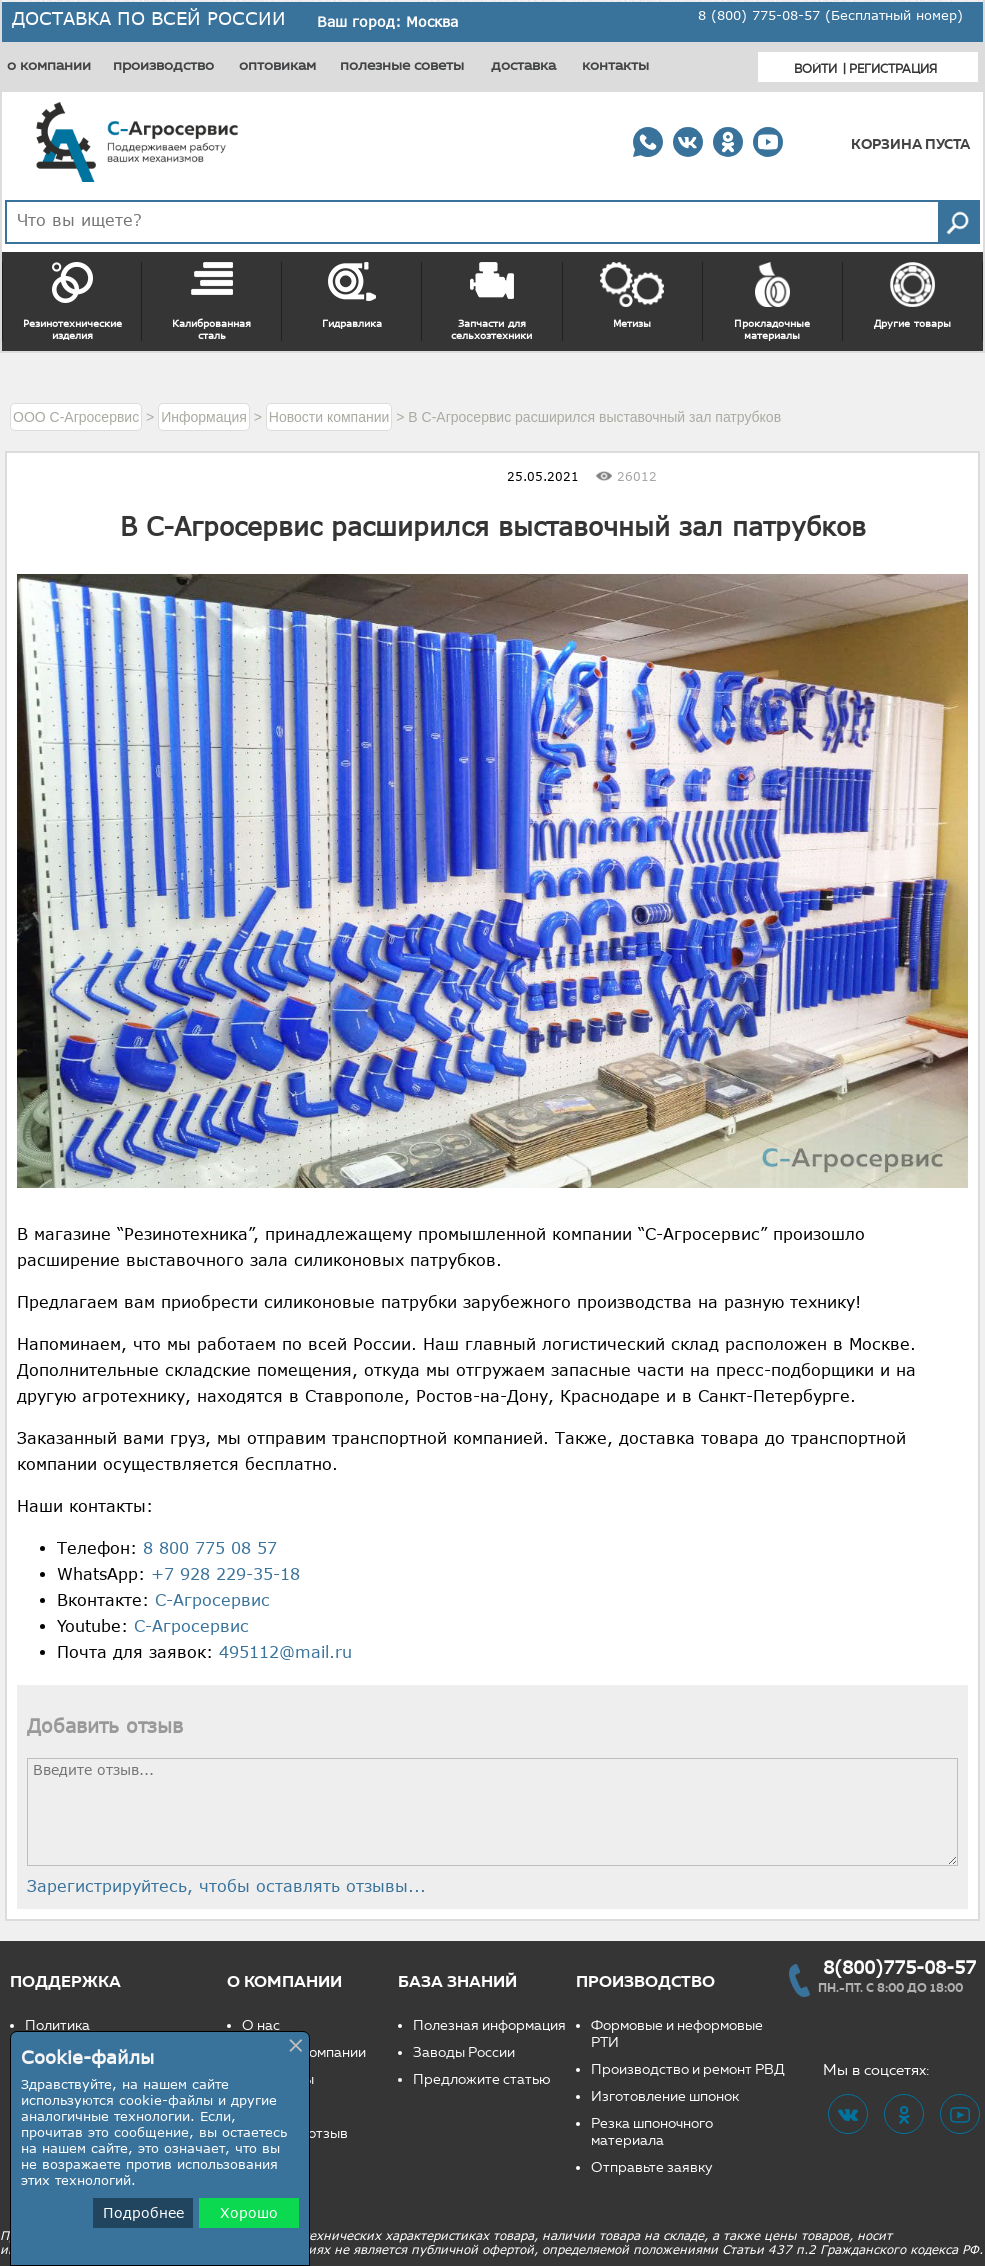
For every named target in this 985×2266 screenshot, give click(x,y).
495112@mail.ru (285, 1652)
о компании (49, 65)
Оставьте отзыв (295, 2133)
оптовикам (277, 65)
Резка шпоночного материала (652, 2132)
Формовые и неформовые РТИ (677, 2034)
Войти (815, 68)
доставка (523, 65)
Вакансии (274, 2106)
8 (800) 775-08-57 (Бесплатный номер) (830, 15)
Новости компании (304, 2052)
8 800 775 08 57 (210, 1548)
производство (163, 65)
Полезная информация (489, 2025)
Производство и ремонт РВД (688, 2069)
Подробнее (143, 2212)
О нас (261, 2025)
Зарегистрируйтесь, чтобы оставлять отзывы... (226, 1886)
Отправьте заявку (652, 2167)
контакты (615, 65)
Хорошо (249, 2212)
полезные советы (402, 65)
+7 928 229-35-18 (225, 1574)
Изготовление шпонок (665, 2096)
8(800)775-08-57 (899, 1967)
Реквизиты (278, 2079)
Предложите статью (482, 2079)
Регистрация (893, 68)
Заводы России (464, 2052)
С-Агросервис (212, 1600)
